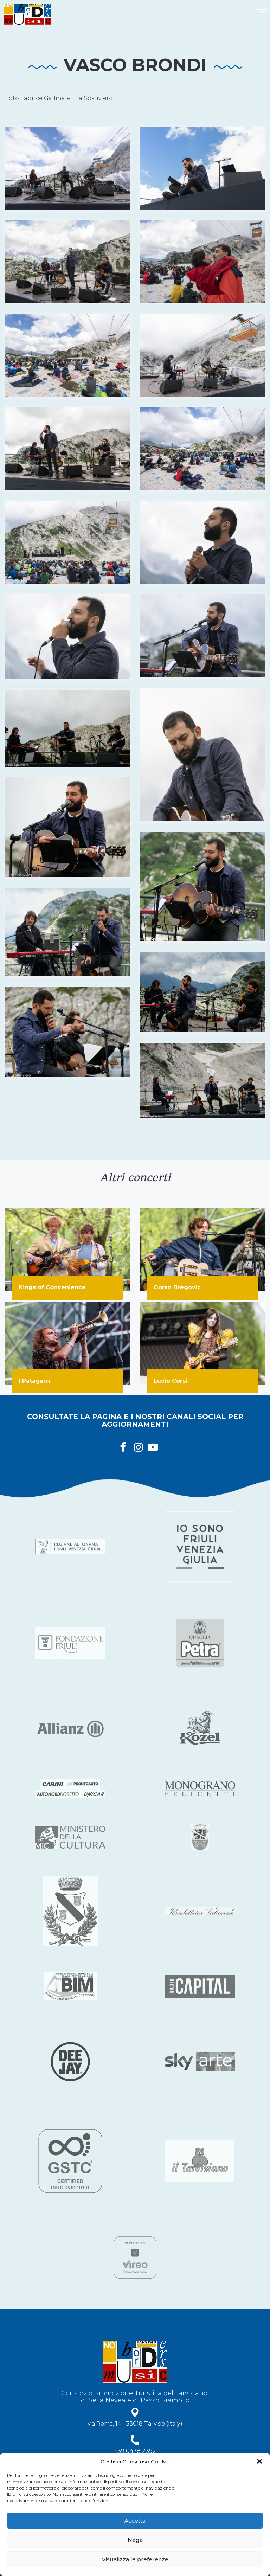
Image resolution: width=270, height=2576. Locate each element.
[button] (259, 2461)
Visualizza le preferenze (135, 2559)
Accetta (135, 2520)
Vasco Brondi (135, 65)
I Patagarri (34, 1380)
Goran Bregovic (177, 1287)
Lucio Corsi (170, 1380)
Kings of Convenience (52, 1287)
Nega (135, 2540)
